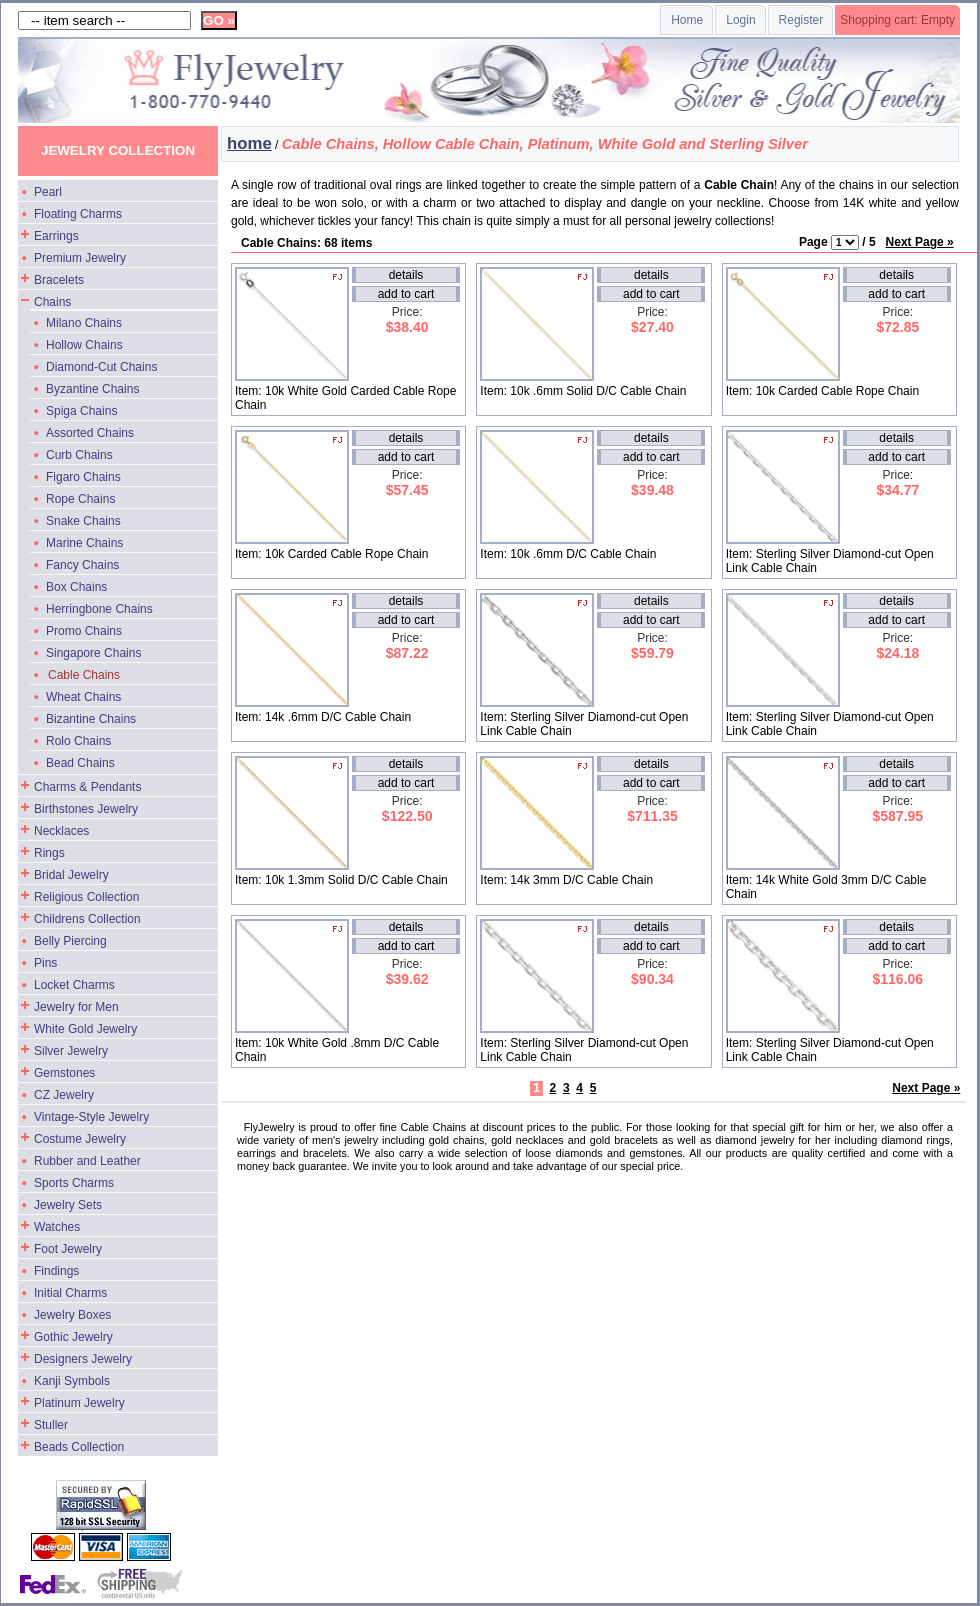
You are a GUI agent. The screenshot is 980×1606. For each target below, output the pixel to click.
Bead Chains (80, 763)
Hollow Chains (84, 345)
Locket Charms (74, 985)
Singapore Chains (93, 653)
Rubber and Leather (87, 1161)
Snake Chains (83, 521)
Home (687, 20)
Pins (45, 963)
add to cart (406, 294)
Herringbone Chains (99, 609)
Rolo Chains (78, 741)
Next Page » (920, 242)
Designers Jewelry (83, 1359)
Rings (49, 853)
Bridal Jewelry (71, 875)
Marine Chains (84, 543)
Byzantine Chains (92, 389)
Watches (57, 1227)
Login (740, 20)
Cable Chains (84, 675)
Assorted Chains (90, 433)
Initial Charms (70, 1293)
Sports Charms (74, 1183)
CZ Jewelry (64, 1095)
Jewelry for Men (76, 1007)
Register (801, 20)
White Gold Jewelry (85, 1029)
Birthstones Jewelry (86, 809)
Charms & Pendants (87, 787)
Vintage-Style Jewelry (91, 1117)
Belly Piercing (70, 941)
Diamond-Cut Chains (101, 367)
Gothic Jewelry (73, 1337)
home (249, 143)
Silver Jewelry (71, 1051)
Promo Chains (84, 631)
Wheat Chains (83, 697)
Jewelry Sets (68, 1205)
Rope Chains (80, 499)
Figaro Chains (83, 477)
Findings (56, 1271)
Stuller (51, 1425)
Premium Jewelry (80, 258)
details (406, 275)
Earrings (56, 236)
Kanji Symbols (72, 1381)
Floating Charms (78, 214)
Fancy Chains (82, 565)
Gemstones (64, 1073)
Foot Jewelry (68, 1249)
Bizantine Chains (91, 719)
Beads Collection (79, 1447)
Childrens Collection (87, 919)
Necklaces (61, 831)
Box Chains (76, 587)
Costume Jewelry (80, 1139)
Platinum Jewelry (79, 1403)
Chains (52, 302)
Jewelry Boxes (72, 1315)
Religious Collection (86, 897)
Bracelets (59, 280)
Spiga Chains (81, 411)
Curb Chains (79, 455)
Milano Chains (84, 323)
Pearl (48, 192)
